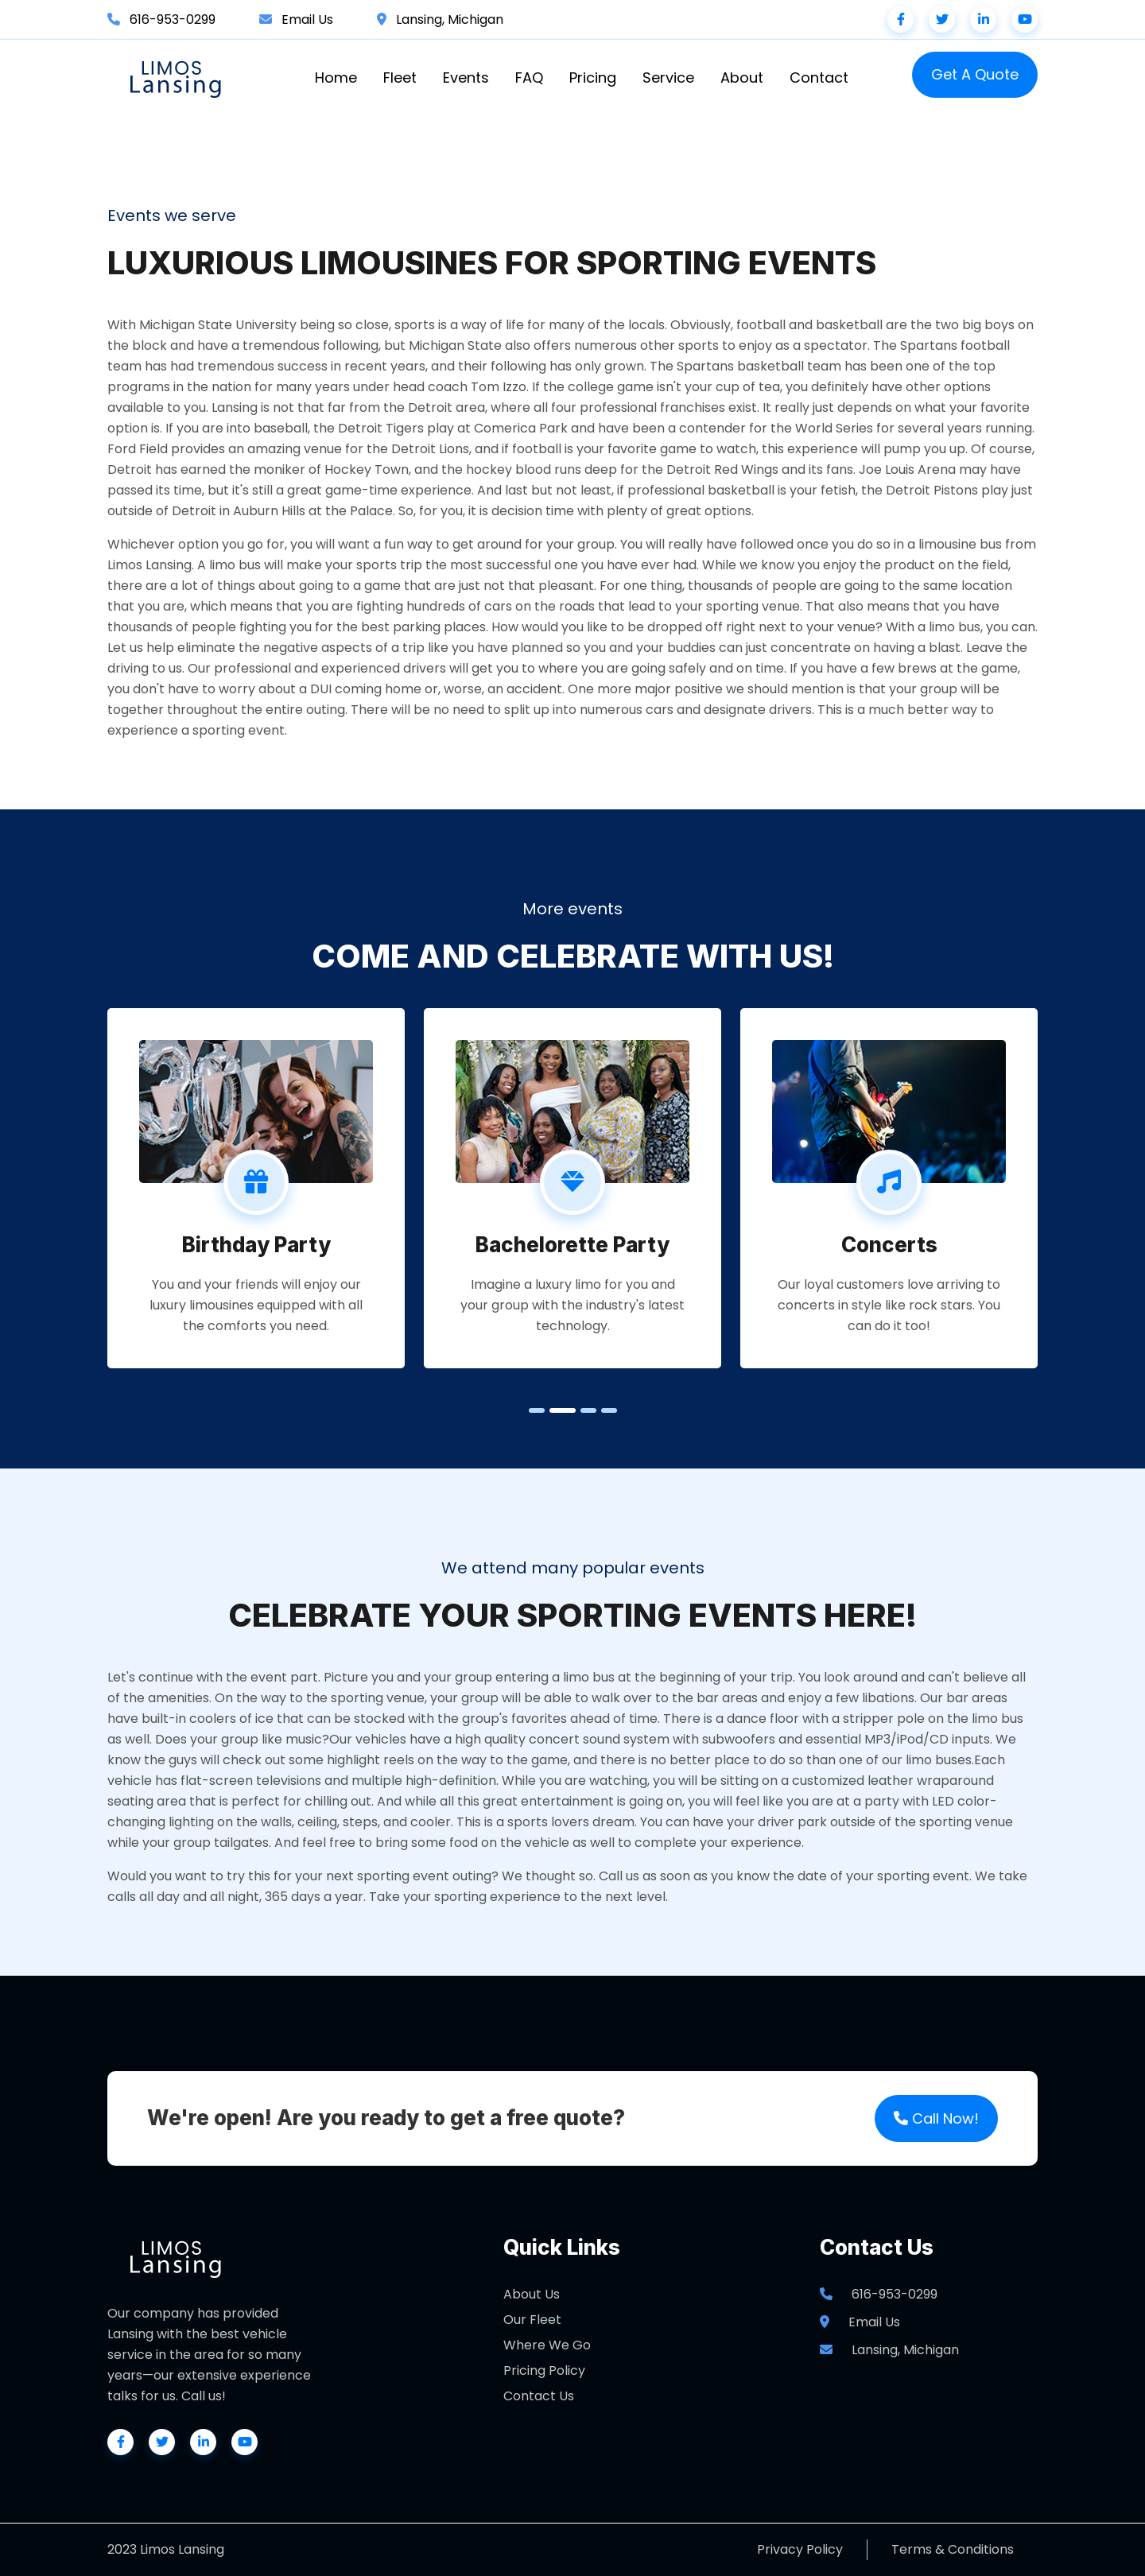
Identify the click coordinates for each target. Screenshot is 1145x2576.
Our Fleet (532, 2319)
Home (336, 77)
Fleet (400, 77)
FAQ (529, 77)
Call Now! (936, 2118)
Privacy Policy (800, 2549)
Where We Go (547, 2345)
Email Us (307, 19)
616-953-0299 (172, 19)
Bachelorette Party (572, 1244)
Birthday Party (256, 1244)
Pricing (592, 77)
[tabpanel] (256, 1188)
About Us (531, 2294)
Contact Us (538, 2396)
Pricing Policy (544, 2370)
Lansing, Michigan (449, 19)
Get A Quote (975, 74)
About (741, 77)
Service (668, 77)
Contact (819, 77)
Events (466, 77)
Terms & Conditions (952, 2549)
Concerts (889, 1244)
